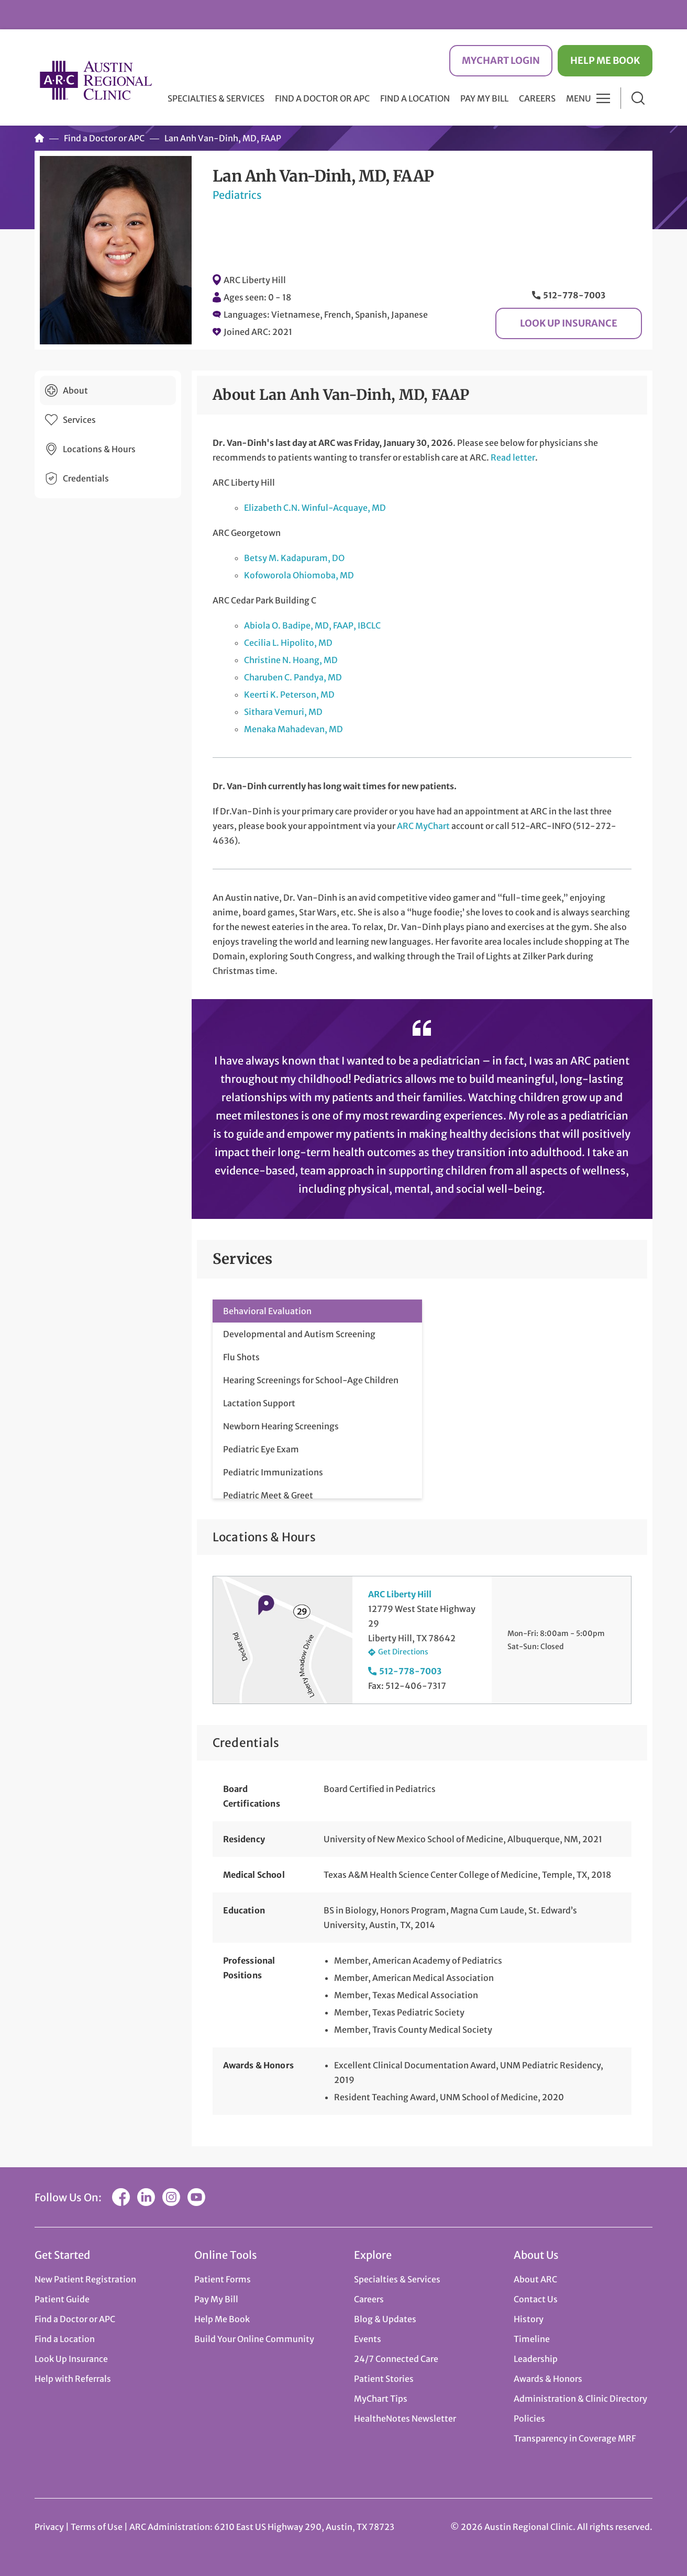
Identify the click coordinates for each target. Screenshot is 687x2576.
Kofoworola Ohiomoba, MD (299, 575)
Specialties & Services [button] (216, 98)
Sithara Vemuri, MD (283, 712)
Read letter (513, 457)
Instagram (171, 2197)
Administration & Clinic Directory (580, 2398)
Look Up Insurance (568, 323)
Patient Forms (222, 2279)
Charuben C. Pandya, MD (293, 677)
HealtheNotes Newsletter (405, 2418)
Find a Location (415, 98)
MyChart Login (501, 60)
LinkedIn (146, 2197)
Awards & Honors (548, 2378)
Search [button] (638, 98)
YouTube (196, 2197)
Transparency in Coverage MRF (575, 2438)
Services (79, 420)
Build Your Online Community (254, 2339)
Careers (537, 98)
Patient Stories (384, 2378)
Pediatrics (237, 194)
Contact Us (536, 2299)
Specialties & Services (397, 2279)
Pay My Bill (484, 98)
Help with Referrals (73, 2378)
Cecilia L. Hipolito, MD (288, 642)
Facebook (121, 2197)
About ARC (535, 2279)
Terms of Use (97, 2527)
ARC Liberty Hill (255, 280)
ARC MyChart (423, 826)
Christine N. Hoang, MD (291, 660)
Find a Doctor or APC (322, 98)
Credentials (86, 478)
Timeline (532, 2339)
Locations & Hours (99, 449)
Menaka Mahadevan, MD (293, 729)
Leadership (536, 2359)
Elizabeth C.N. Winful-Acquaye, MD (315, 507)
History (529, 2319)
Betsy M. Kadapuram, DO (294, 558)
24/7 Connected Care (396, 2359)
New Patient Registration (85, 2279)
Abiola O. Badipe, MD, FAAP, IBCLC (312, 625)
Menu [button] (578, 98)
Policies (529, 2418)
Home (39, 138)
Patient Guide (62, 2299)
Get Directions (403, 1651)
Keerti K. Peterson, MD (289, 694)
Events (367, 2339)
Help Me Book (605, 60)
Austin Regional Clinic (96, 80)
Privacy (49, 2527)
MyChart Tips (380, 2398)
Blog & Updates (385, 2319)
